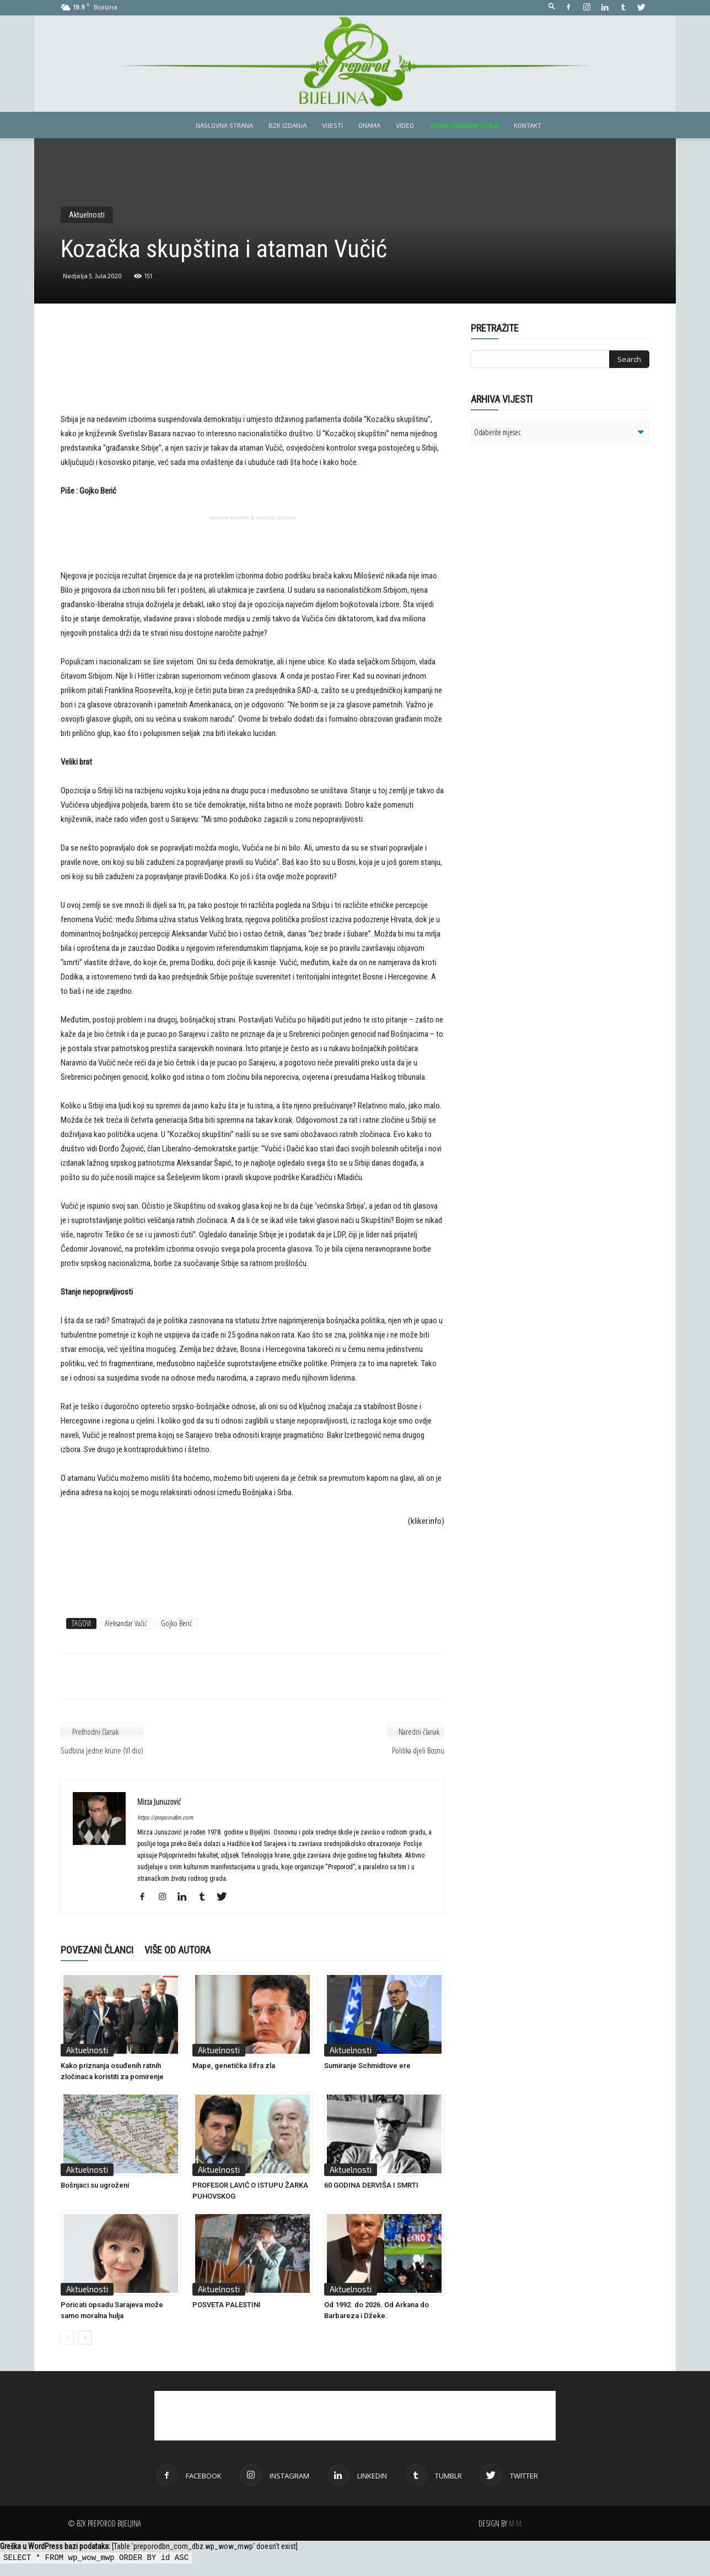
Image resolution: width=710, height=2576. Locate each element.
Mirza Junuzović (159, 1801)
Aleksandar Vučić (126, 1623)
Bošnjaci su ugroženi (95, 2185)
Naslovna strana (224, 125)
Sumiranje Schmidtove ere (367, 2065)
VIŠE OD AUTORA (177, 1950)
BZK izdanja (287, 125)
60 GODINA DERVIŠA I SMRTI (371, 2185)
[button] (552, 6)
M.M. (516, 2523)
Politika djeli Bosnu (418, 1750)
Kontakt (527, 125)
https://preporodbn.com (165, 1817)
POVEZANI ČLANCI (97, 1950)
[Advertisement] (252, 376)
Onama (369, 125)
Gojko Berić (176, 1623)
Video (405, 125)
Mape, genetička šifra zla (233, 2065)
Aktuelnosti (87, 214)
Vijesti (332, 125)
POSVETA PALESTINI (226, 2305)
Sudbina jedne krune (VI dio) (102, 1750)
